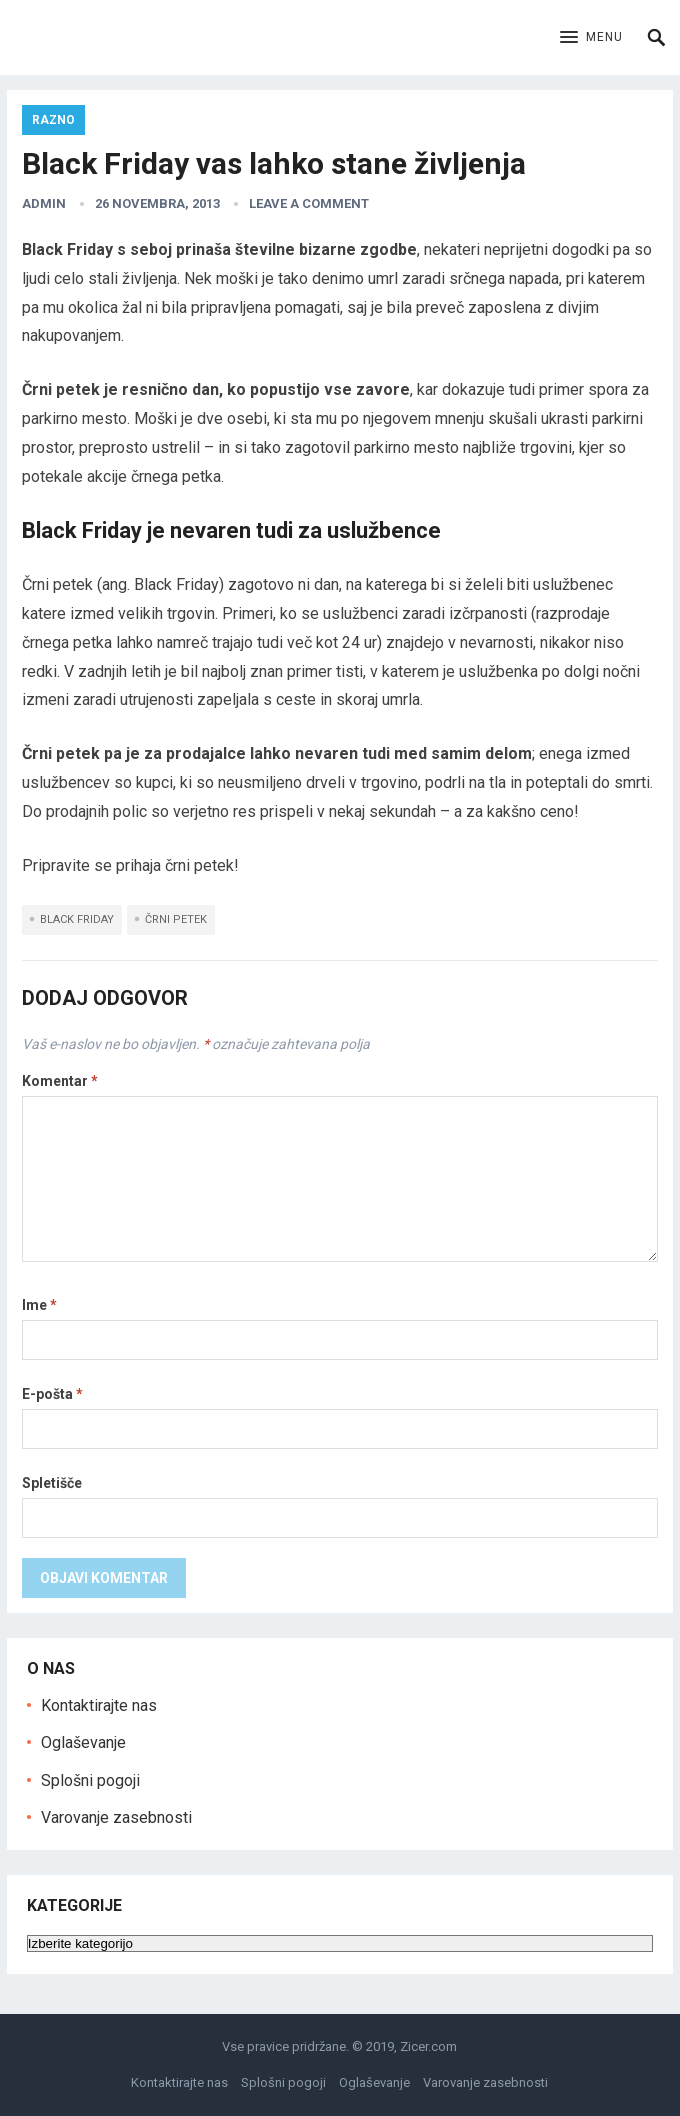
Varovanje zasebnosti (116, 1817)
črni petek (176, 919)
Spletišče (52, 1483)
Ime (39, 1305)
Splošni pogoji (90, 1780)
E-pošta (52, 1394)
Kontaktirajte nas (99, 1705)
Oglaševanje (83, 1742)
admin (44, 203)
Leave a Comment (309, 203)
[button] (591, 38)
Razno (53, 120)
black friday (77, 919)
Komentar (60, 1081)
